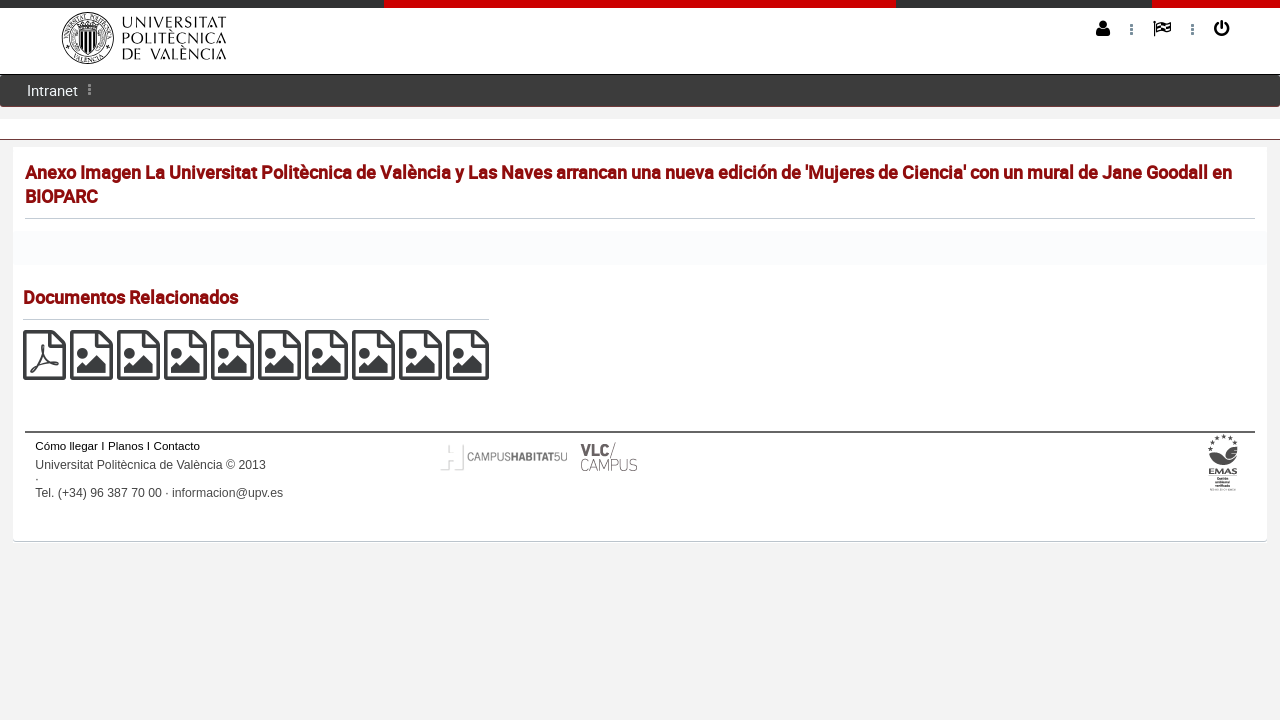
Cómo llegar (66, 445)
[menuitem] (52, 90)
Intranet (52, 90)
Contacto (177, 445)
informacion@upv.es (227, 493)
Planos (126, 445)
